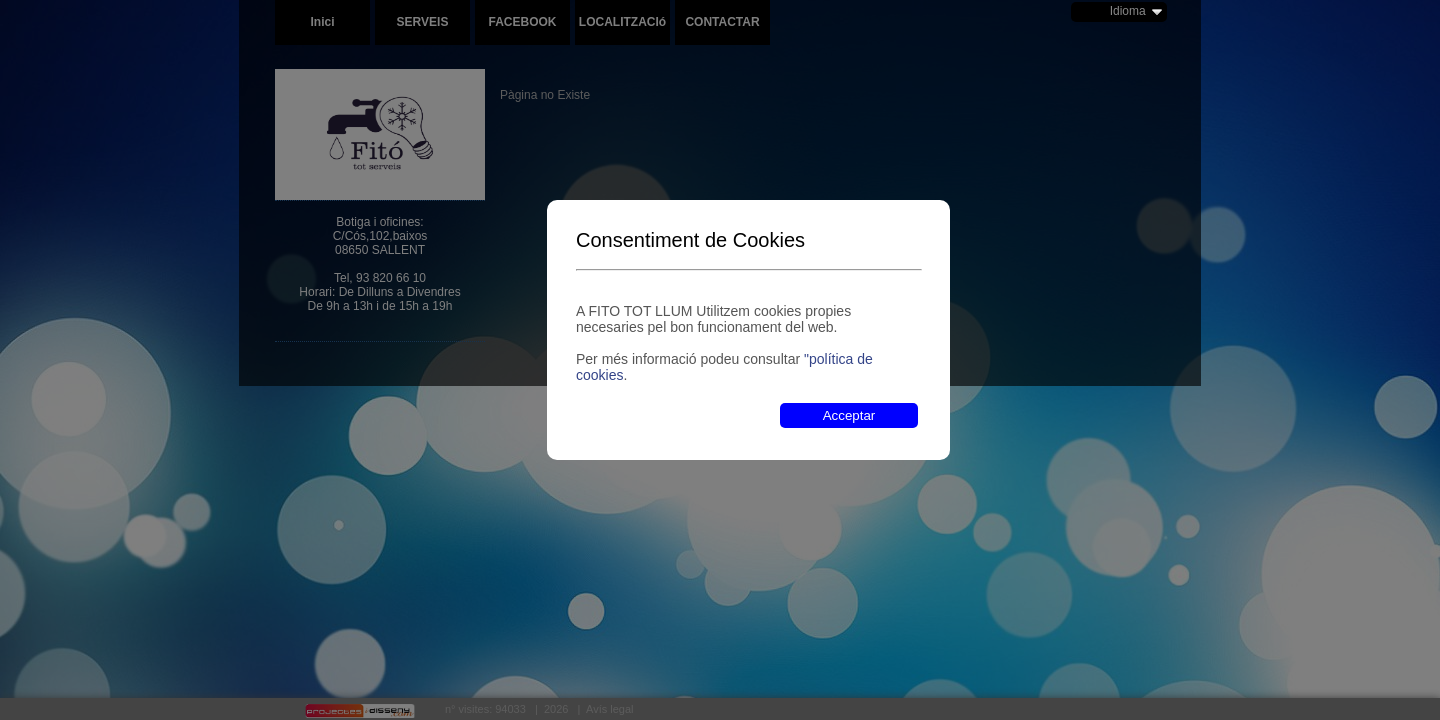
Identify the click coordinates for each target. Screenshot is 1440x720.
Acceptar (849, 415)
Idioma (1128, 11)
